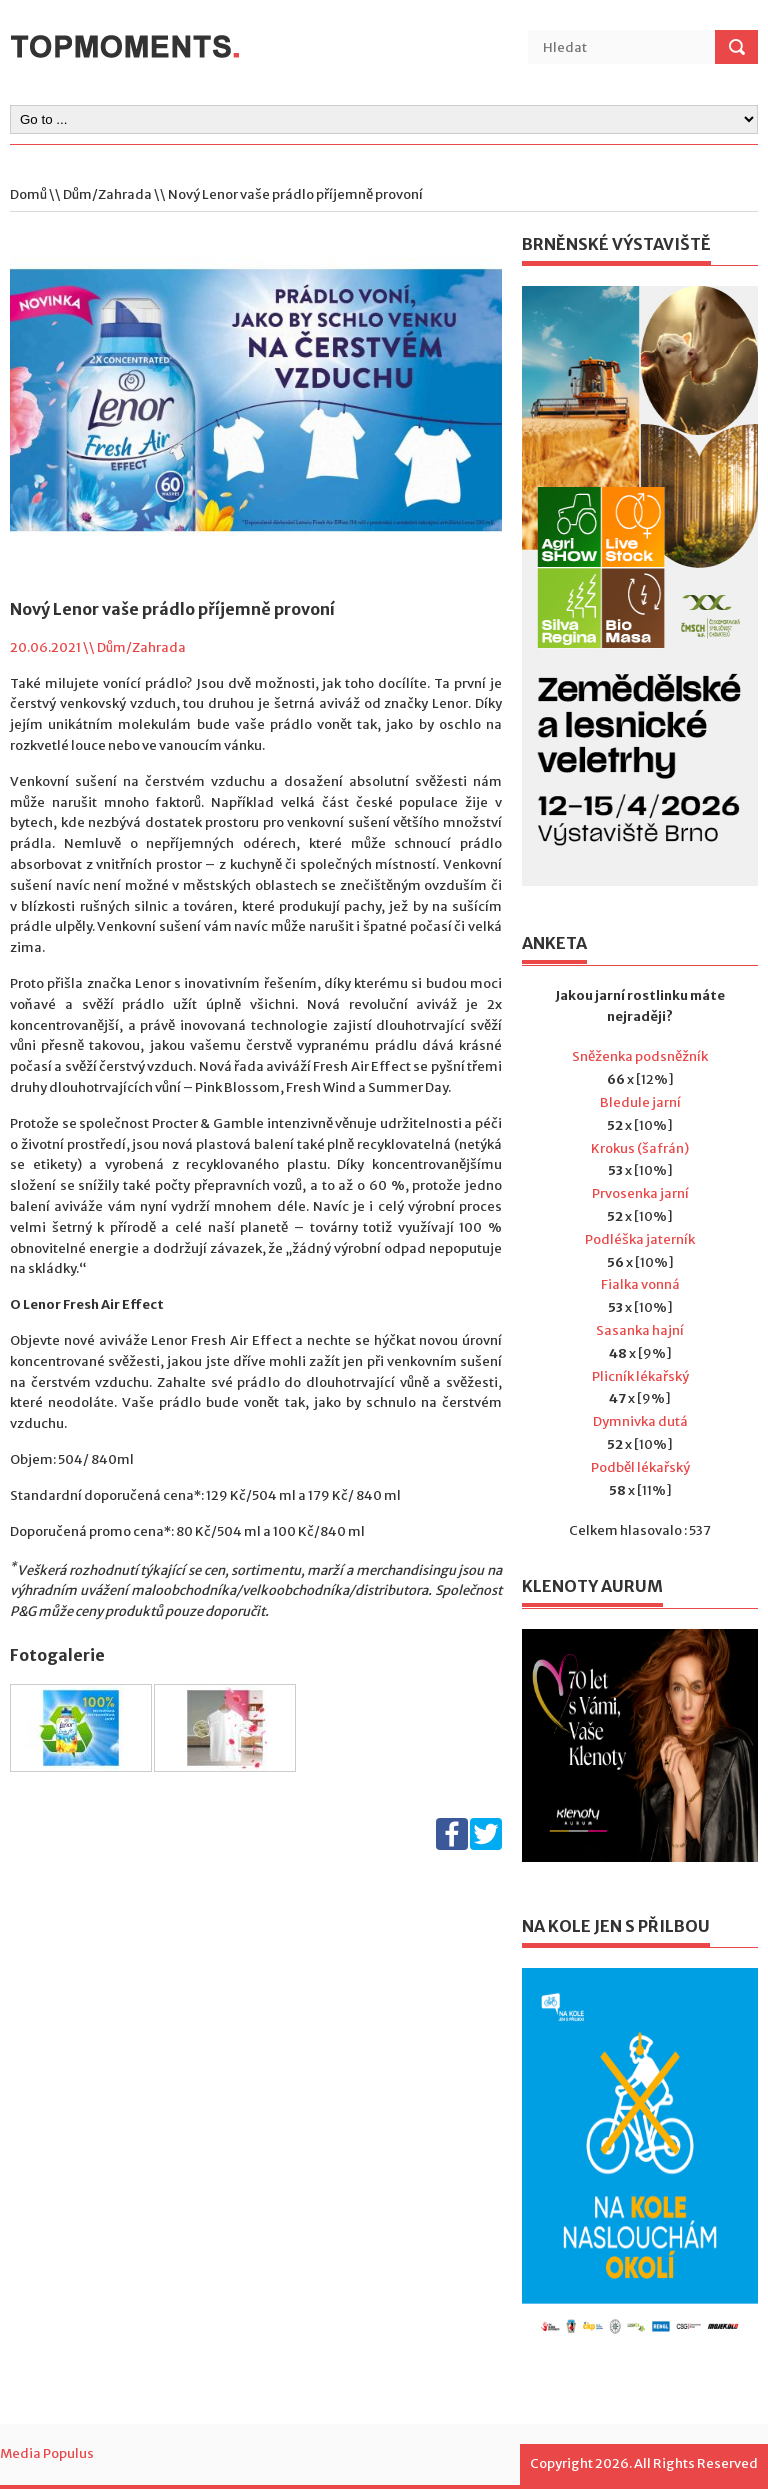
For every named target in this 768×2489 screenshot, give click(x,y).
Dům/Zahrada (107, 194)
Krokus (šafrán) (640, 1148)
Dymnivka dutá (640, 1421)
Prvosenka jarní (640, 1193)
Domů (28, 194)
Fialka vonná (640, 1284)
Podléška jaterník (640, 1239)
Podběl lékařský (640, 1467)
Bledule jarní (640, 1102)
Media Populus (47, 2453)
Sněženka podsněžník (640, 1056)
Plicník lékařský (640, 1376)
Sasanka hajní (640, 1330)
